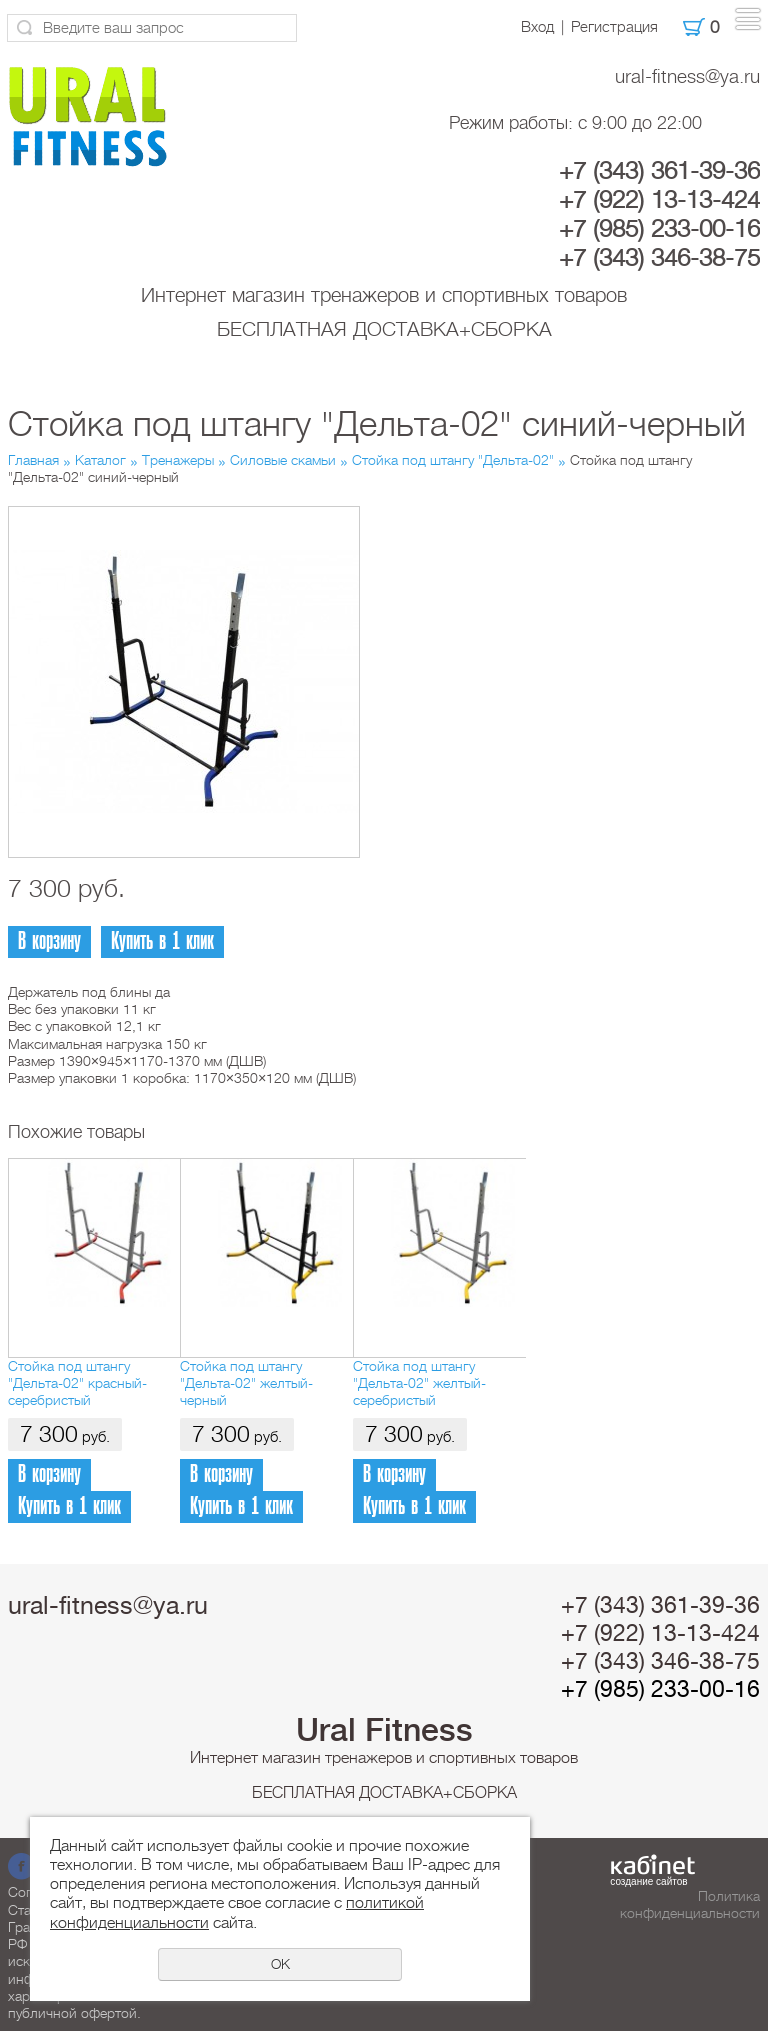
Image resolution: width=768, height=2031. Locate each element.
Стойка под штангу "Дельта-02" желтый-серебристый (419, 1383)
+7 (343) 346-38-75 (659, 258)
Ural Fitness (384, 1730)
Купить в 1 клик (162, 941)
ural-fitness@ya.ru (687, 76)
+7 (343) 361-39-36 (659, 171)
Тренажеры (178, 460)
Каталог (100, 460)
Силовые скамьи (283, 460)
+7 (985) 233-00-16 (659, 229)
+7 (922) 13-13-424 (659, 200)
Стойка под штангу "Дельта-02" (453, 460)
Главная (33, 460)
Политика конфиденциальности (690, 1904)
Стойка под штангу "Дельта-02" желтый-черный (246, 1383)
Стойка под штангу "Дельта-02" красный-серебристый (77, 1383)
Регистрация (614, 27)
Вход (537, 27)
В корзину (49, 941)
